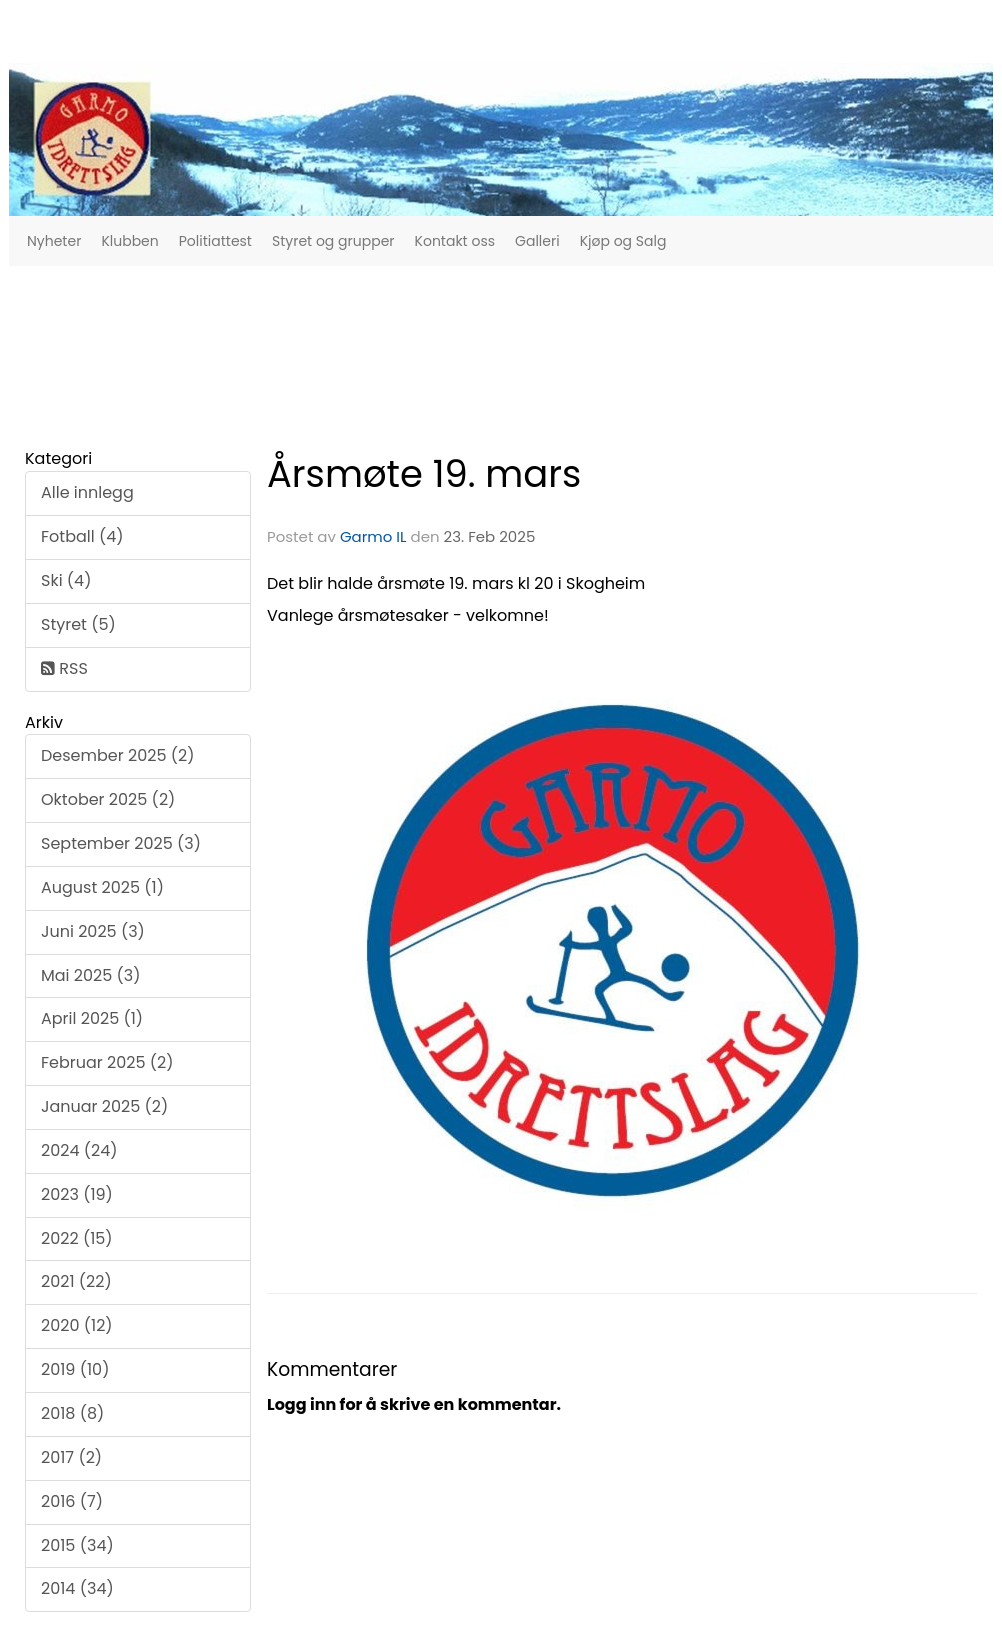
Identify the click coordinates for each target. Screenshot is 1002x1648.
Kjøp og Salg (623, 241)
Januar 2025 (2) (104, 1106)
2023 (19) (77, 1194)
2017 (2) (71, 1457)
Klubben (129, 241)
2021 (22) (76, 1281)
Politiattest (215, 241)
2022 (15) (77, 1238)
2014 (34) (77, 1588)
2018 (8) (72, 1413)
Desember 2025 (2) (117, 755)
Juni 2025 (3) (93, 931)
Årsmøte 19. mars (424, 474)
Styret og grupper (333, 241)
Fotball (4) (82, 536)
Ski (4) (66, 580)
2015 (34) (77, 1545)
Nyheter (54, 241)
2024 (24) (79, 1150)
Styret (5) (78, 624)
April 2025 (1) (92, 1018)
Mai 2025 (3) (91, 975)
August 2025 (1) (102, 887)
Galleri (537, 241)
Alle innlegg (87, 492)
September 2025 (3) (121, 843)
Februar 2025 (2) (107, 1062)
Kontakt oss (455, 241)
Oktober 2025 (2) (108, 799)
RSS (64, 668)
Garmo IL (373, 536)
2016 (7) (72, 1501)
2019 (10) (75, 1369)
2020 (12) (77, 1325)
